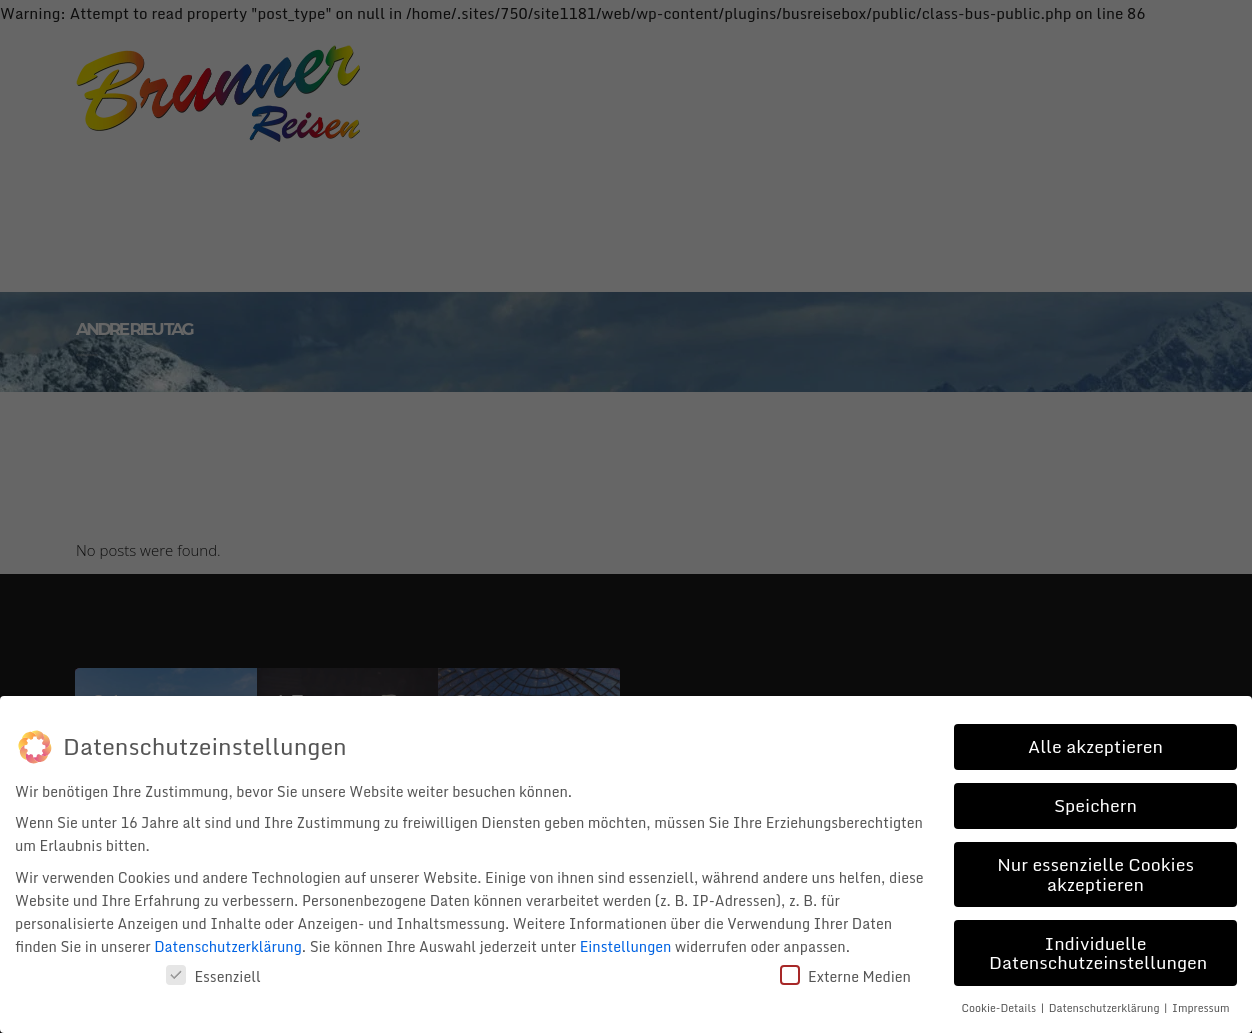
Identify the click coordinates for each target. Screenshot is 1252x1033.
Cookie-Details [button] (1000, 1004)
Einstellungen (626, 943)
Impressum (1200, 1004)
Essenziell (213, 973)
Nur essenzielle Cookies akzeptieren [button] (1095, 871)
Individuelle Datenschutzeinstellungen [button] (1098, 950)
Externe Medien (845, 973)
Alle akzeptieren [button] (1095, 743)
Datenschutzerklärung (228, 943)
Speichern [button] (1095, 802)
